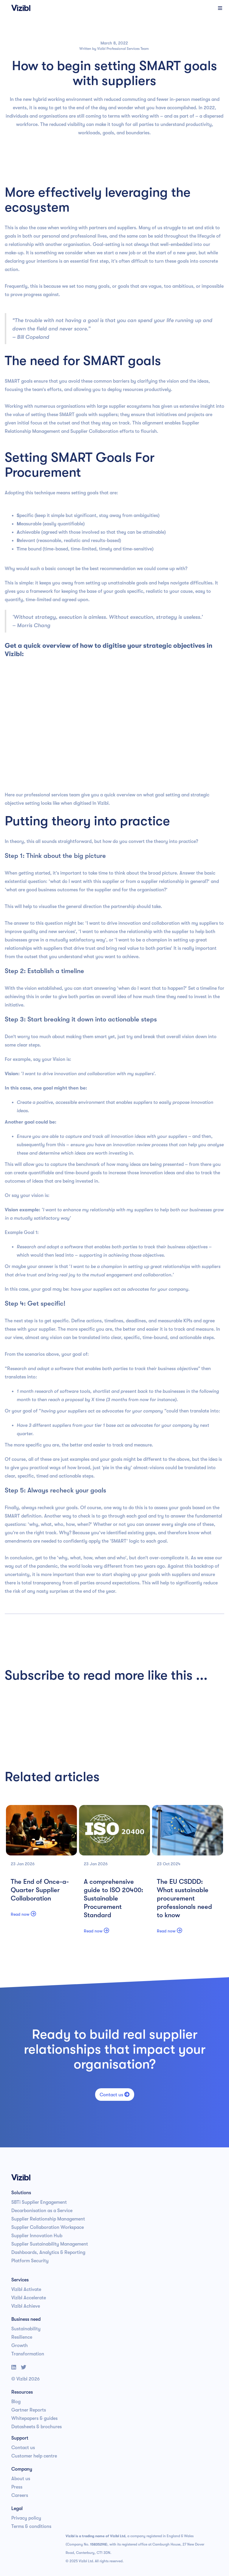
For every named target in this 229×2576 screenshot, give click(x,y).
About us (20, 2478)
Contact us (115, 2095)
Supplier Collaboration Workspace (47, 2227)
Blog (16, 2401)
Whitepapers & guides (34, 2418)
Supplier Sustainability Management (49, 2244)
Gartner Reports (28, 2410)
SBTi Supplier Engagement (39, 2202)
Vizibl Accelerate (28, 2297)
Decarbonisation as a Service (41, 2210)
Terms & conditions (31, 2526)
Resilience (21, 2337)
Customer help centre (34, 2456)
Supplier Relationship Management (48, 2219)
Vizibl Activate (26, 2289)
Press (16, 2487)
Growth (19, 2345)
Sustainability (26, 2329)
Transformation (27, 2354)
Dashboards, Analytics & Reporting (48, 2252)
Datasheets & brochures (36, 2426)
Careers (19, 2495)
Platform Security (30, 2260)
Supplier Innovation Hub (36, 2235)
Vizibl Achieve (25, 2306)
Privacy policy (26, 2518)
